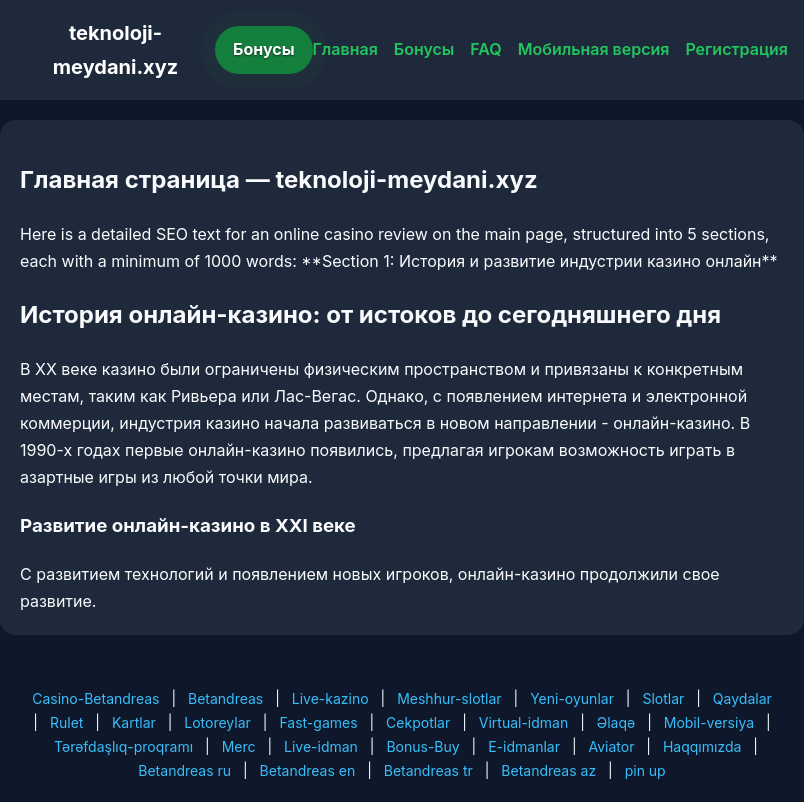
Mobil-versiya (709, 722)
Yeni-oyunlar (572, 698)
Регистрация (736, 49)
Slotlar (663, 698)
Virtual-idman (523, 722)
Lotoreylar (217, 722)
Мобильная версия (594, 49)
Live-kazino (330, 698)
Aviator (611, 746)
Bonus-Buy (422, 746)
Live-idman (321, 746)
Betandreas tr (428, 770)
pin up (645, 770)
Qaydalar (742, 698)
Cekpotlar (418, 722)
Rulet (66, 722)
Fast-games (318, 722)
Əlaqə (616, 722)
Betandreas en (308, 770)
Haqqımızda (702, 746)
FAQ (485, 49)
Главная (345, 49)
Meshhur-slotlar (449, 698)
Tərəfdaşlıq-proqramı (123, 746)
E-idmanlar (524, 746)
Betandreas (225, 698)
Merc (239, 746)
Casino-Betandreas (95, 698)
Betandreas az (548, 770)
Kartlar (134, 722)
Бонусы (264, 49)
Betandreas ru (184, 770)
